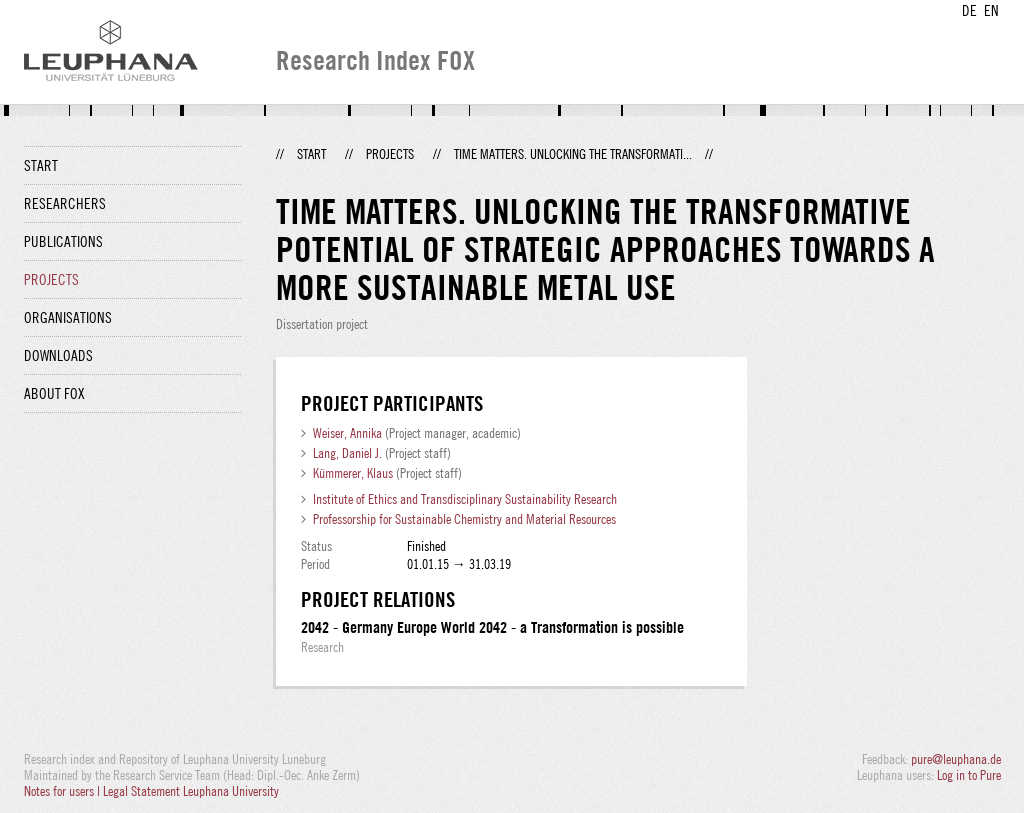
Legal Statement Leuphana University (191, 791)
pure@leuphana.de (956, 759)
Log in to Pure (969, 775)
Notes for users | (63, 791)
